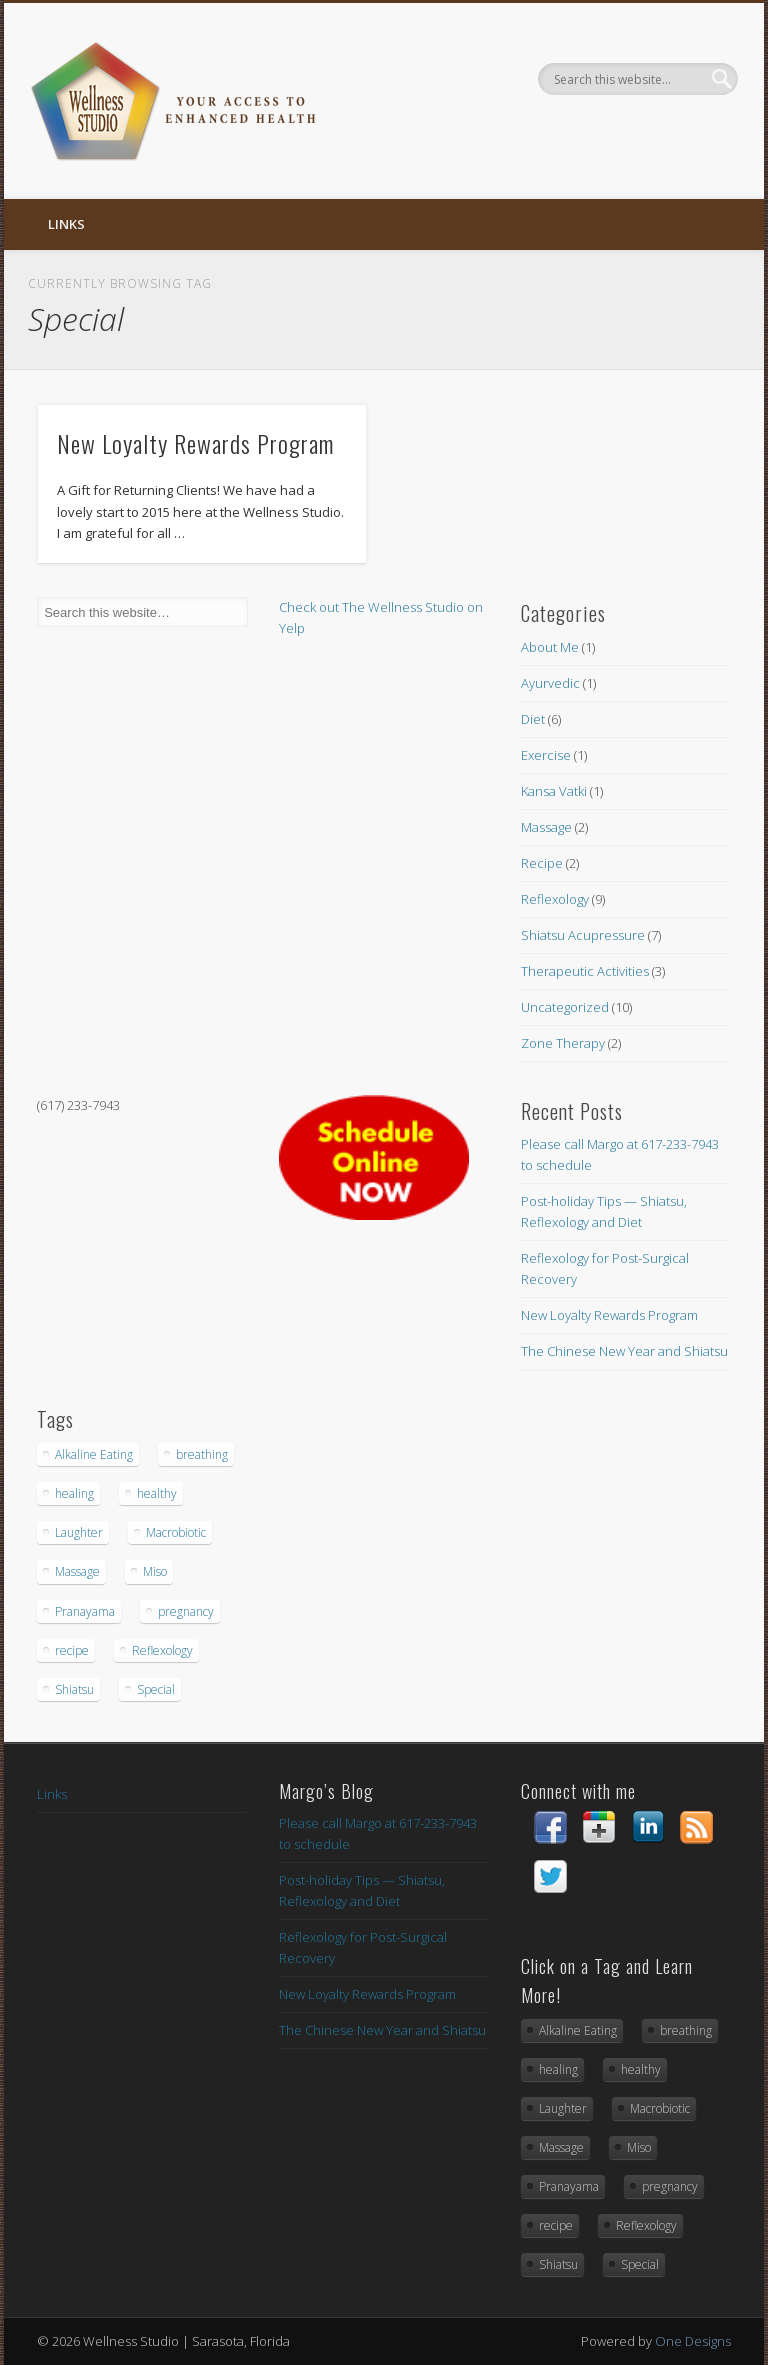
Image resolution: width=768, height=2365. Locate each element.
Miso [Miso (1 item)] (155, 1571)
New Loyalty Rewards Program (195, 443)
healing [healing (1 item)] (74, 1493)
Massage (546, 827)
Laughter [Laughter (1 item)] (79, 1532)
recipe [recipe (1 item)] (72, 1650)
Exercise (546, 755)
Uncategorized (565, 1007)
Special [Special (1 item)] (156, 1689)
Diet (533, 719)
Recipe (542, 863)
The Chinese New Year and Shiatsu (624, 1351)
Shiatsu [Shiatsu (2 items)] (74, 1689)
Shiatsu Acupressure (583, 935)
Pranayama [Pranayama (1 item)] (85, 1611)
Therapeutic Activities (585, 971)
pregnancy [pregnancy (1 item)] (186, 1611)
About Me (550, 647)
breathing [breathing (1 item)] (202, 1454)
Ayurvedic (550, 683)
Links (66, 224)
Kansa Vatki (554, 791)
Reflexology (555, 899)
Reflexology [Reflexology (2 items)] (162, 1650)
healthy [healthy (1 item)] (157, 1493)
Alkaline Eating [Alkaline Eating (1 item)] (94, 1454)
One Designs (693, 2341)
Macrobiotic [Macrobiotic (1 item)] (176, 1532)
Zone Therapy (563, 1043)
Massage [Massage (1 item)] (77, 1571)
